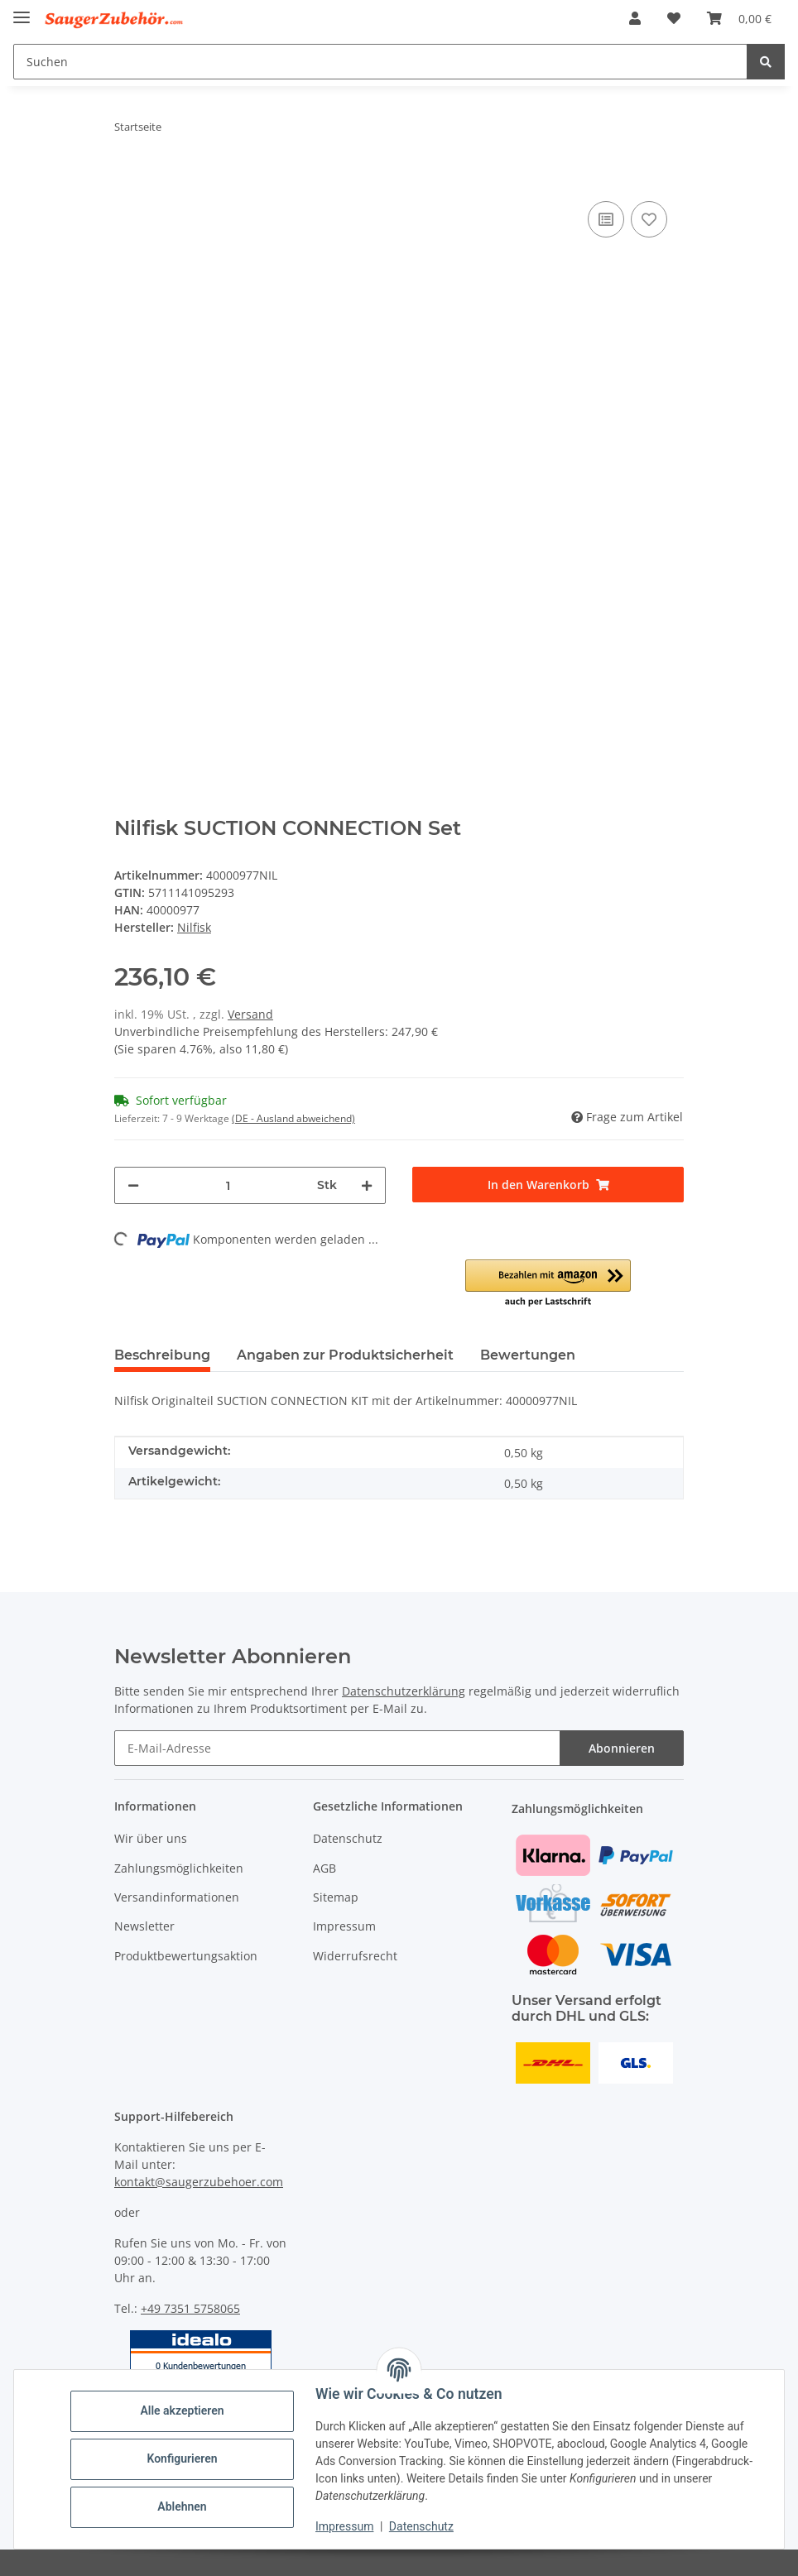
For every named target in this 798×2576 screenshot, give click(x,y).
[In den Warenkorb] (127, 172)
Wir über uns (150, 1838)
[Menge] (228, 1185)
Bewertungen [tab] (527, 1355)
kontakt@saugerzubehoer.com (198, 2182)
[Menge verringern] (133, 1185)
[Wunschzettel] (674, 18)
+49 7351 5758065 (190, 2308)
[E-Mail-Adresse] (337, 1748)
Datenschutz (421, 2526)
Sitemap (335, 1897)
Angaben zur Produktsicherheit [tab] (345, 1355)
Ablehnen (181, 2506)
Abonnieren (622, 1748)
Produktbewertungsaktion (185, 1956)
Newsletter (144, 1926)
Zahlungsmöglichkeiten (178, 1868)
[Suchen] (380, 61)
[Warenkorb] (739, 18)
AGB (324, 1868)
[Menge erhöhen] (367, 1185)
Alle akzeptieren (182, 2410)
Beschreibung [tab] (162, 1355)
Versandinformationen (176, 1897)
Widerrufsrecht (355, 1956)
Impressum (344, 2526)
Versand (250, 1014)
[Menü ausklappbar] (21, 10)
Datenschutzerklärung (403, 1691)
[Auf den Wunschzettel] (649, 219)
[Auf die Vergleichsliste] (606, 219)
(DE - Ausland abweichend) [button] (293, 1118)
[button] (635, 18)
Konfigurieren (182, 2458)
